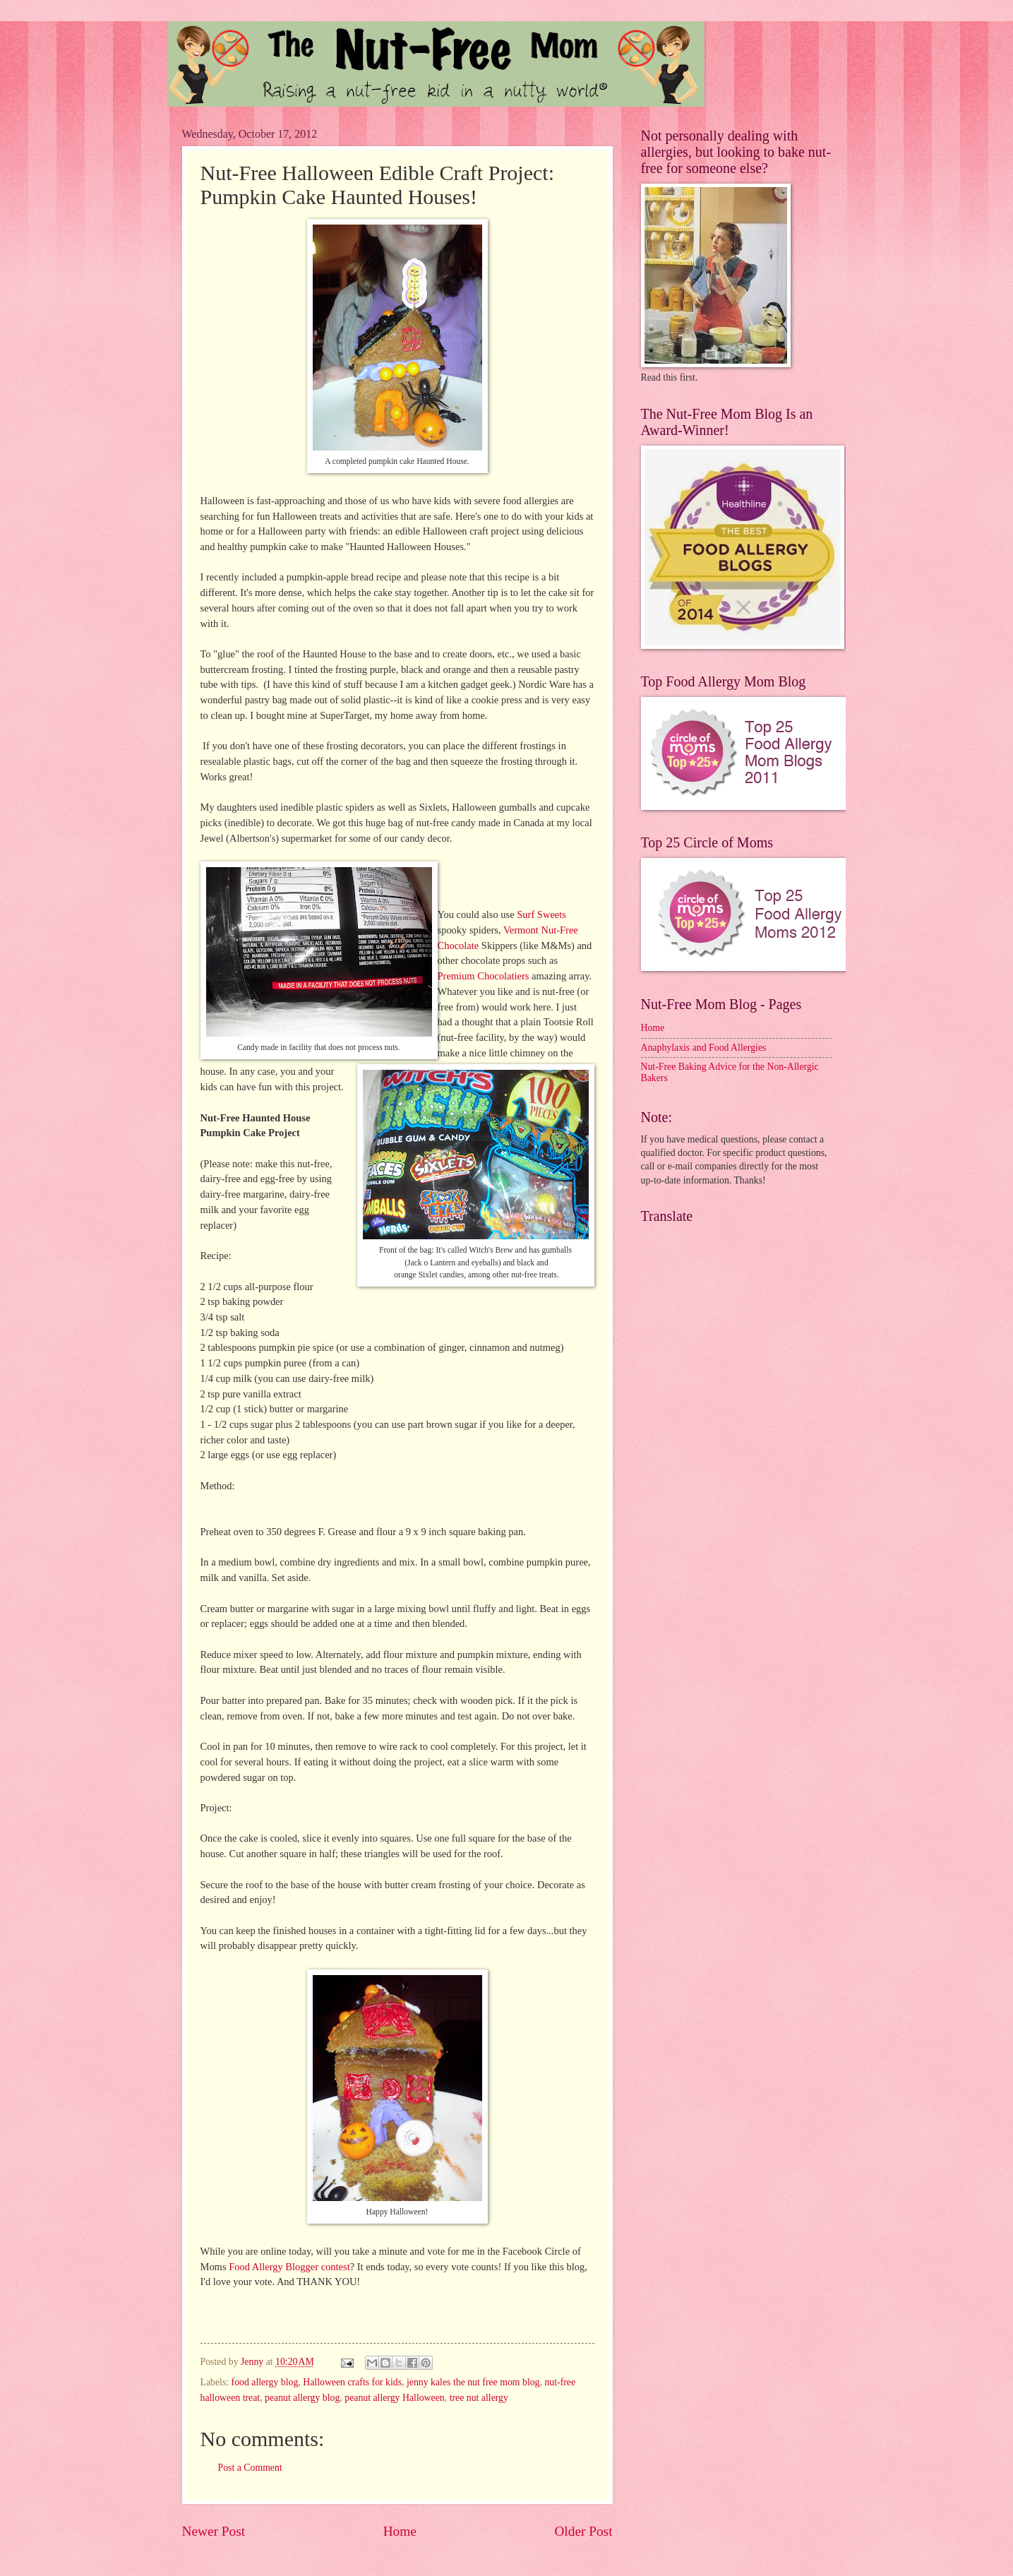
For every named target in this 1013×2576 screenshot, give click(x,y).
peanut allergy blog (302, 2397)
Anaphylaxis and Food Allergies (704, 1047)
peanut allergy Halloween (394, 2397)
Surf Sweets (540, 914)
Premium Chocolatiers (483, 976)
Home (399, 2531)
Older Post (583, 2531)
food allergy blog (265, 2382)
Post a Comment (250, 2467)
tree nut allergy (479, 2397)
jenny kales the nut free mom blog (473, 2382)
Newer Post (214, 2531)
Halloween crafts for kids (352, 2382)
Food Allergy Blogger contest (289, 2266)
